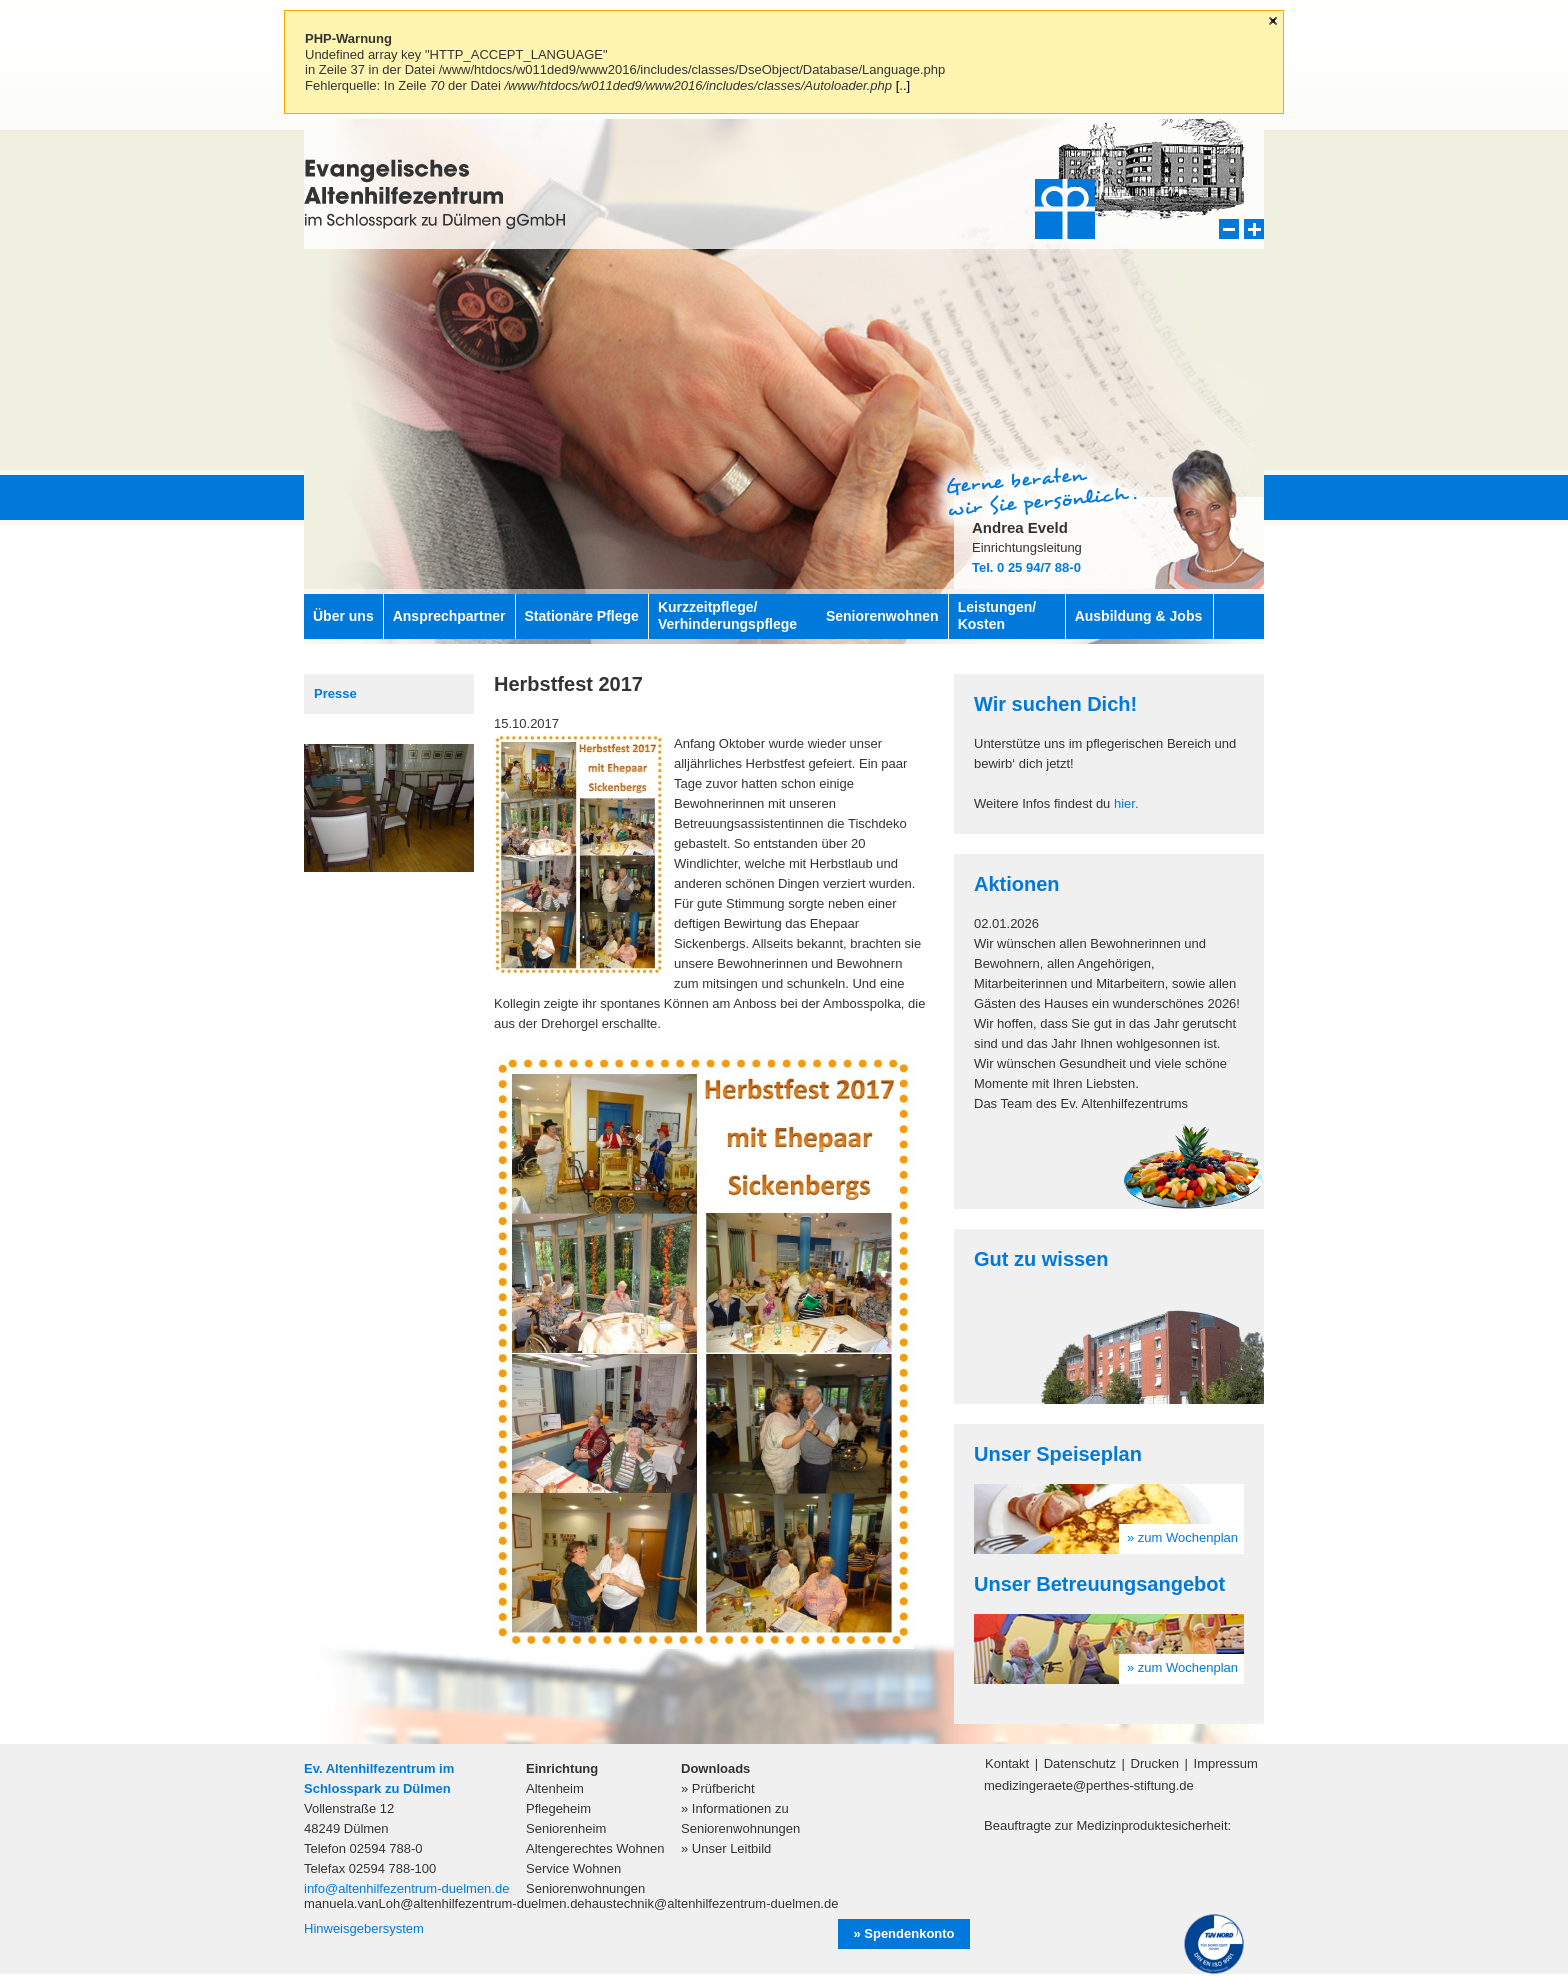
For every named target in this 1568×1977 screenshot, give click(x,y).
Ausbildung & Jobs (1139, 616)
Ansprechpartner (449, 616)
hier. (1126, 803)
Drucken (1155, 1763)
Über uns (343, 616)
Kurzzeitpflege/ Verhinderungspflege (727, 615)
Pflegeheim (558, 1808)
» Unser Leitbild (726, 1848)
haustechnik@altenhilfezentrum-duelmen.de (712, 1903)
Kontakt (1007, 1763)
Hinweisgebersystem (364, 1928)
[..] (903, 85)
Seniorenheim (566, 1828)
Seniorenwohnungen (585, 1888)
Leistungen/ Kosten (997, 615)
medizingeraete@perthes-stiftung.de (1089, 1785)
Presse (335, 693)
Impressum (1226, 1763)
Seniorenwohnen (882, 616)
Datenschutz (1080, 1763)
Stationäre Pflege (582, 616)
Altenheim (555, 1788)
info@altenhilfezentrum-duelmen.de (406, 1888)
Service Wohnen (573, 1868)
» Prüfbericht (718, 1788)
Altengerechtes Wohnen (595, 1848)
